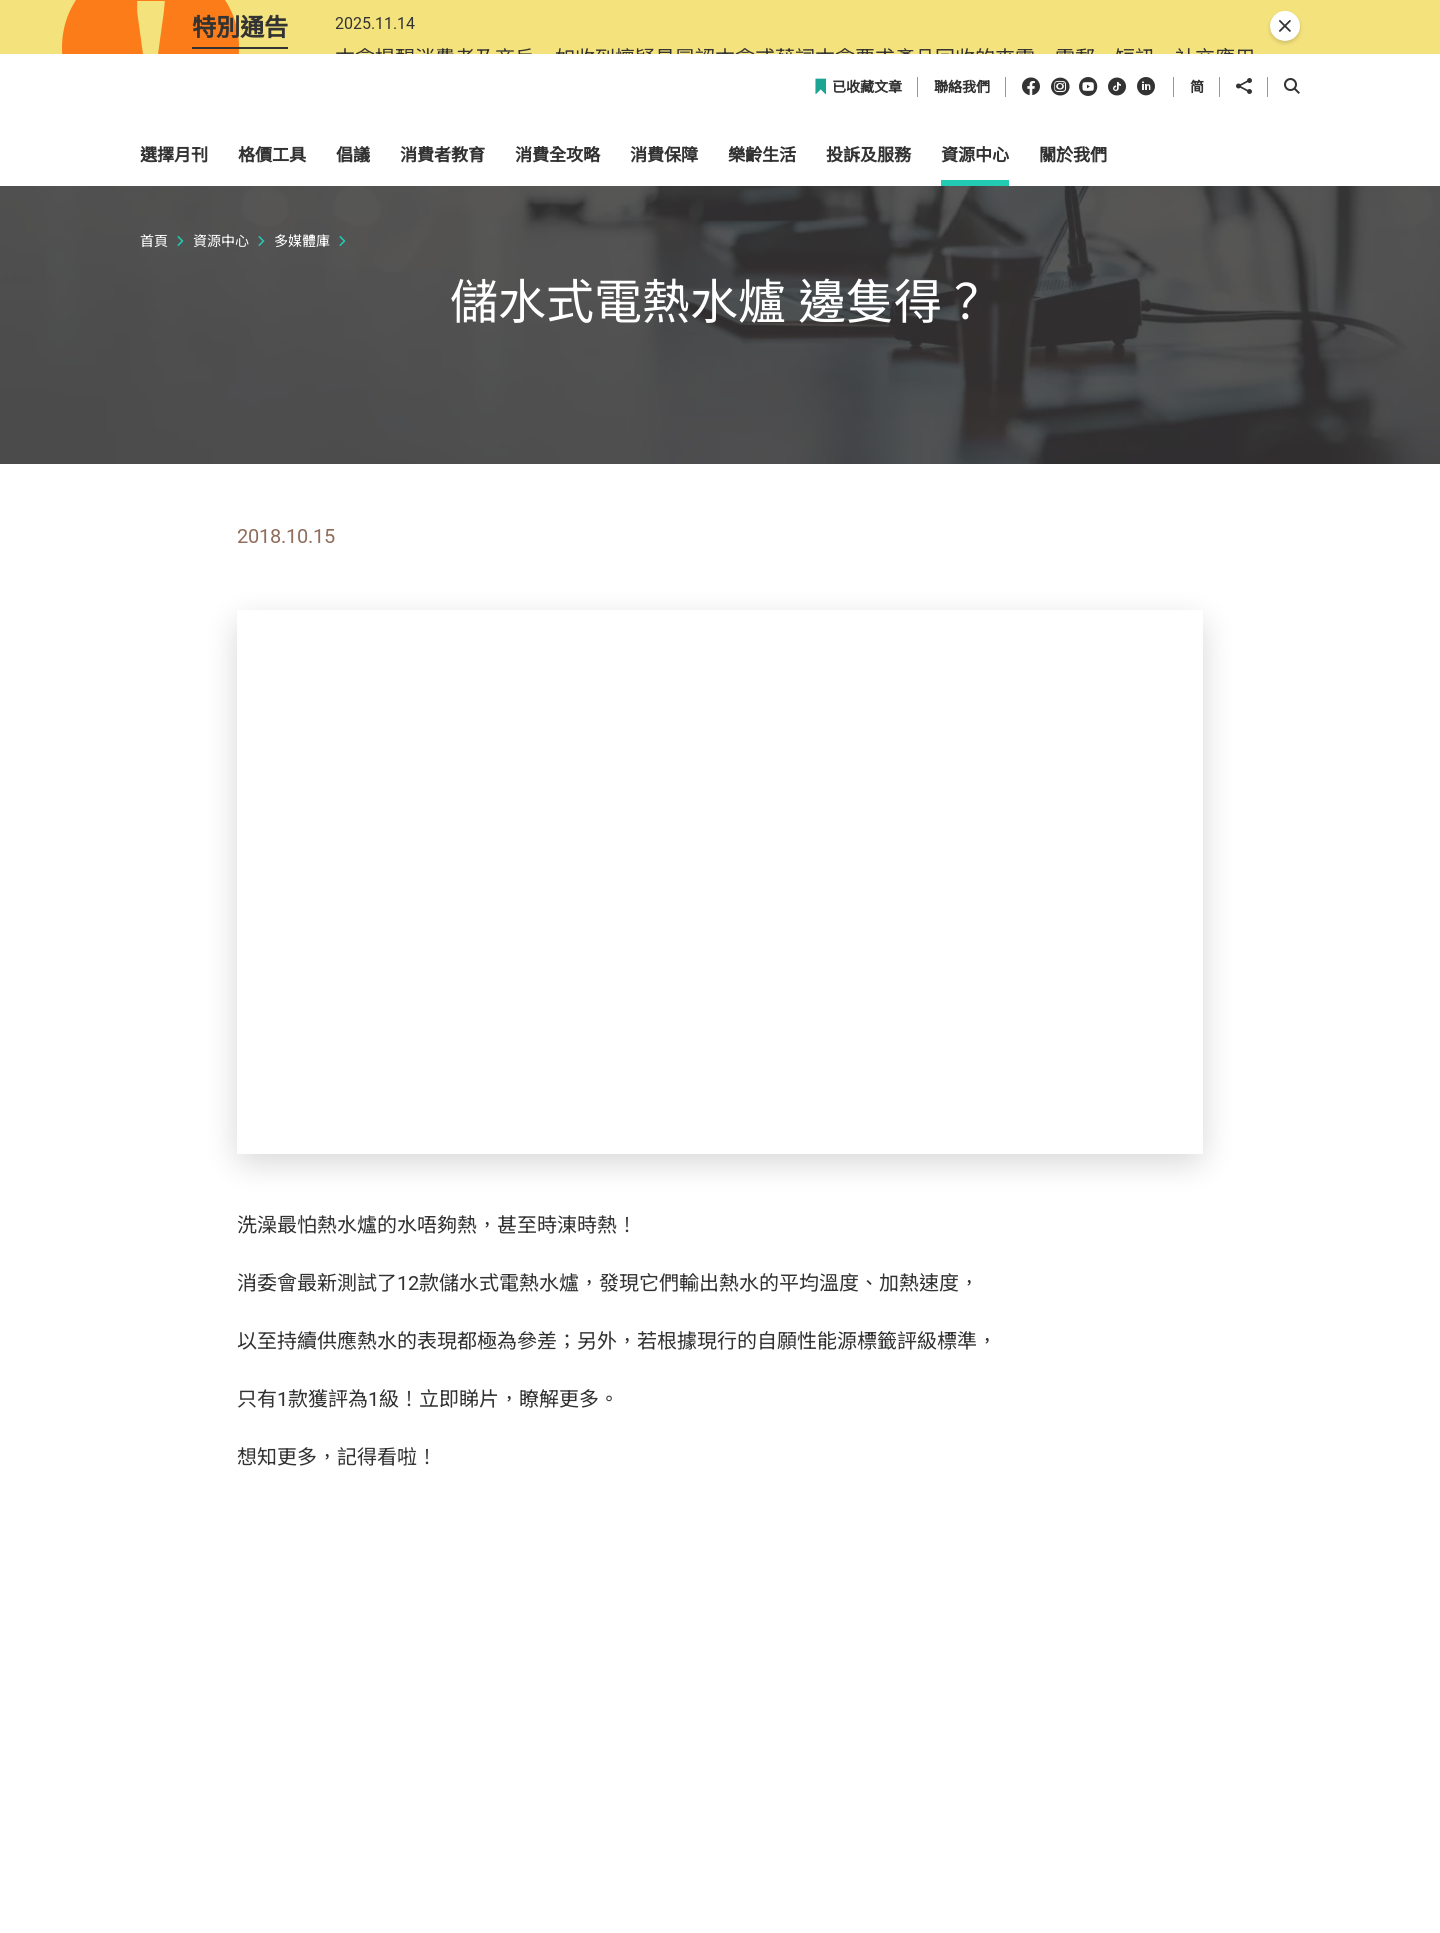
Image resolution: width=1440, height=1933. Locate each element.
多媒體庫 (302, 467)
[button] (1216, 253)
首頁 (154, 467)
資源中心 (221, 467)
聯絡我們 (962, 314)
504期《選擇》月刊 (483, 1683)
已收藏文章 (857, 314)
